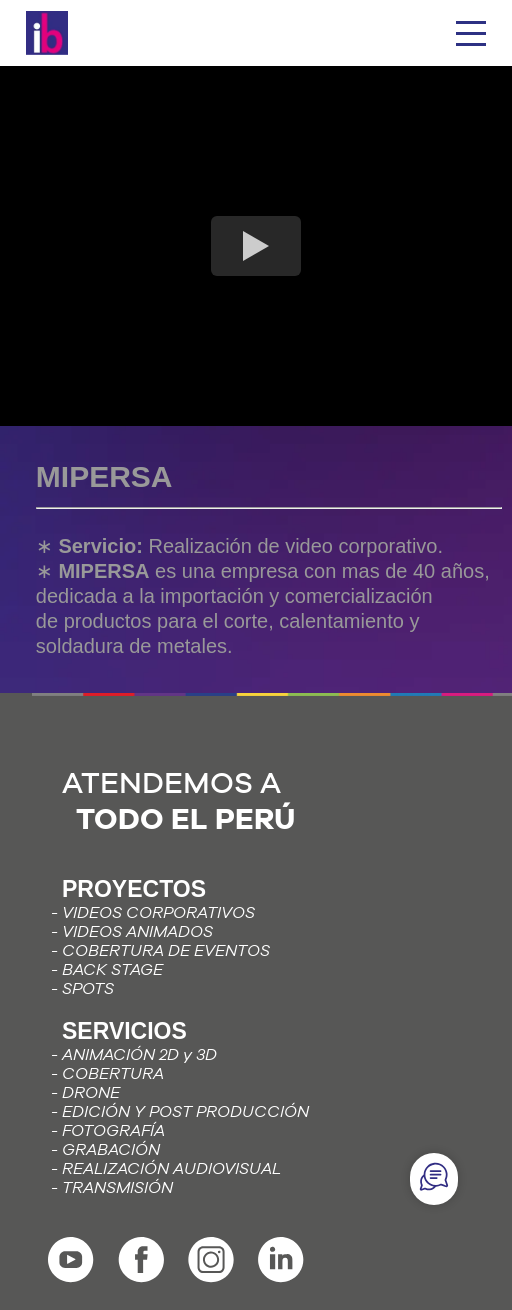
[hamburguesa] (471, 33)
